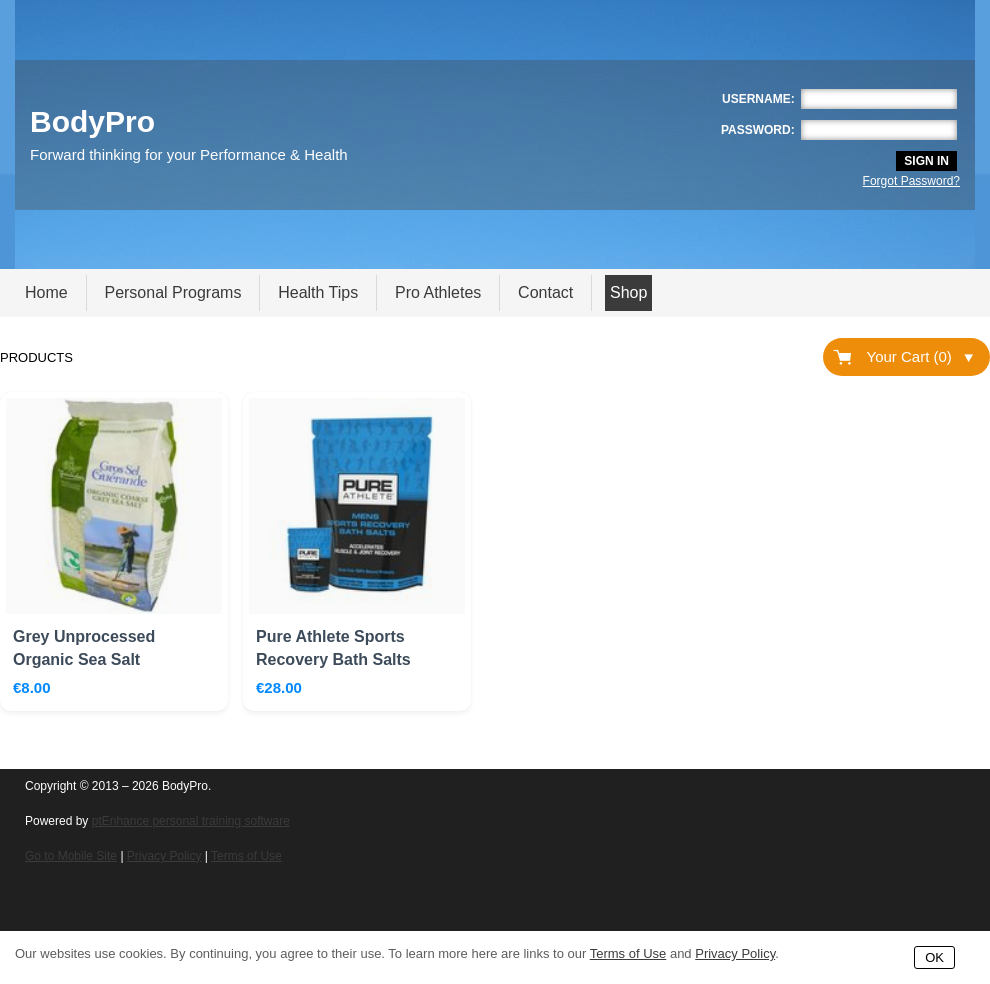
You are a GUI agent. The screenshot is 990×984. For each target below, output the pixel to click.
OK (934, 957)
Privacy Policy (164, 856)
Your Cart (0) (920, 356)
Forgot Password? (911, 181)
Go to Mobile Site (71, 856)
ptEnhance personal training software (191, 821)
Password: (758, 130)
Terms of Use (246, 856)
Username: (758, 99)
